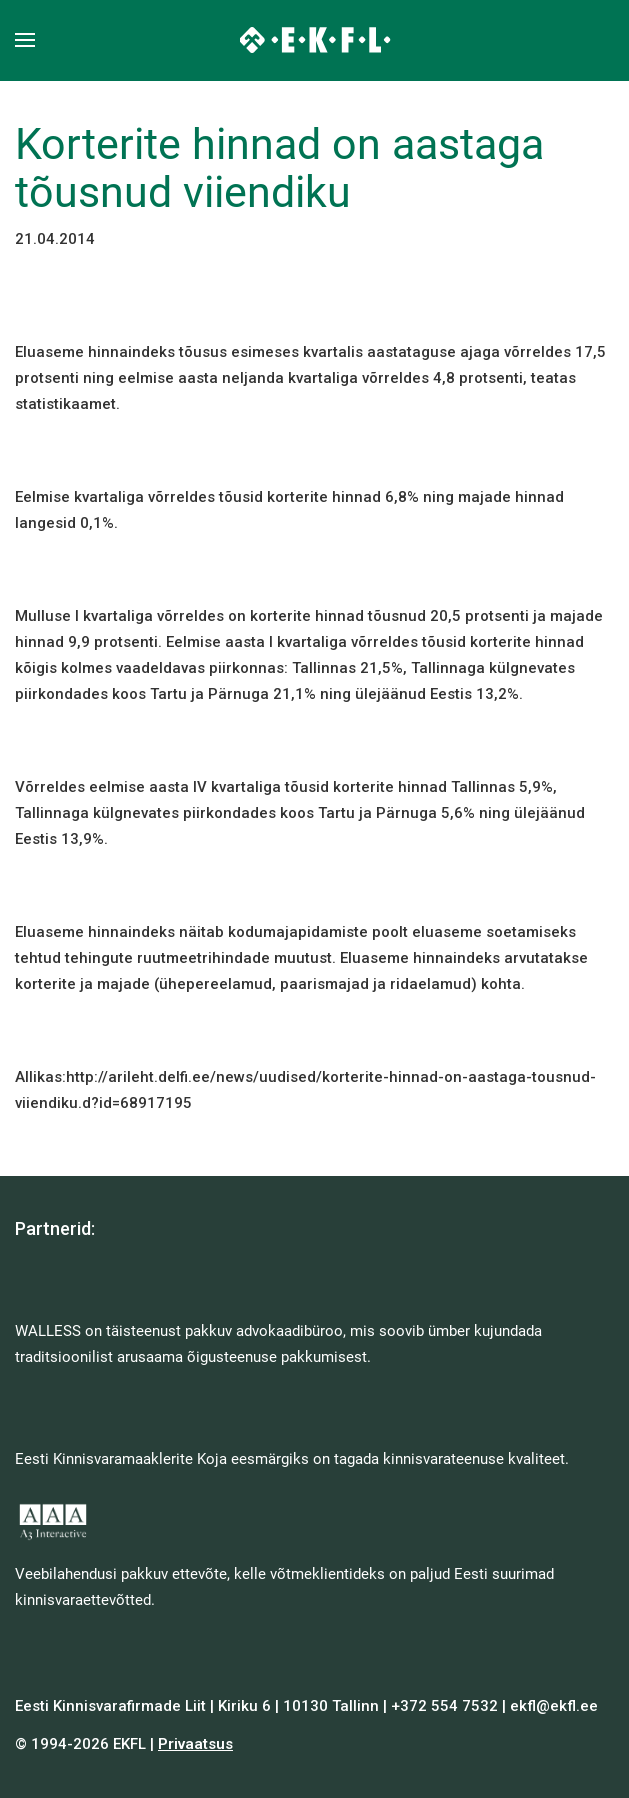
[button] (25, 40)
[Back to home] (314, 40)
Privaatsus (195, 1744)
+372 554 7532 (444, 1706)
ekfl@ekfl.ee (554, 1706)
